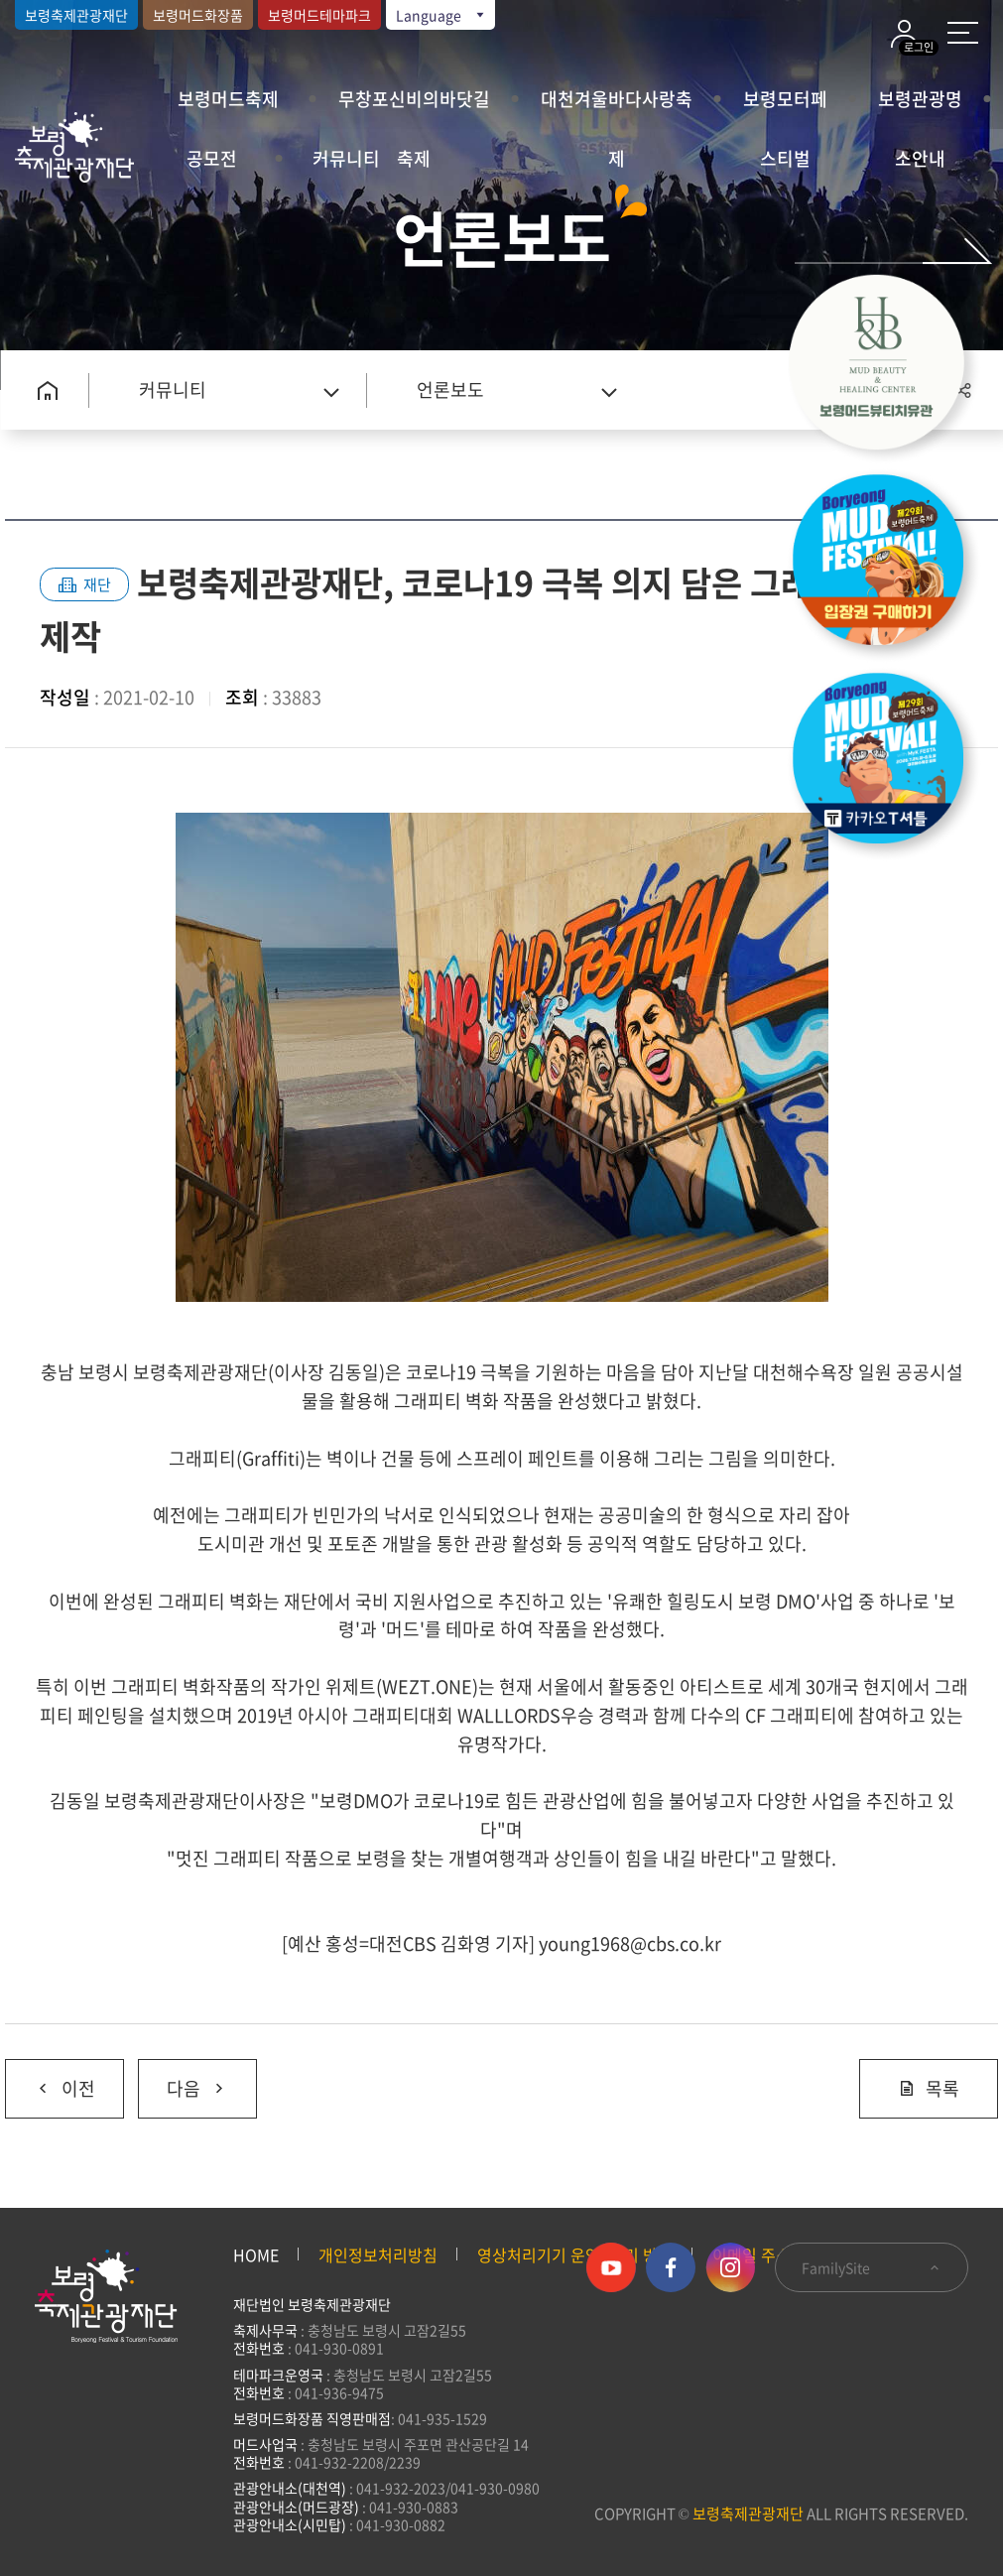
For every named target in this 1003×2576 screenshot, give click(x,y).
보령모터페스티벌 (785, 107)
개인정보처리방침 (378, 2254)
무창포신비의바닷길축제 (414, 107)
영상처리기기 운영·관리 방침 (575, 2254)
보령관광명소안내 (920, 107)
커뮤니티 (346, 158)
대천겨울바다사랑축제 (616, 107)
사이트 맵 (962, 33)
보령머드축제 (228, 98)
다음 (183, 2081)
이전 (50, 2081)
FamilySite (871, 2267)
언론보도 (450, 389)
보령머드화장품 (198, 15)
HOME (256, 2254)
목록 (928, 2088)
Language (441, 15)
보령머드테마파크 (319, 15)
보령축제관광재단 (76, 15)
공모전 (212, 158)
